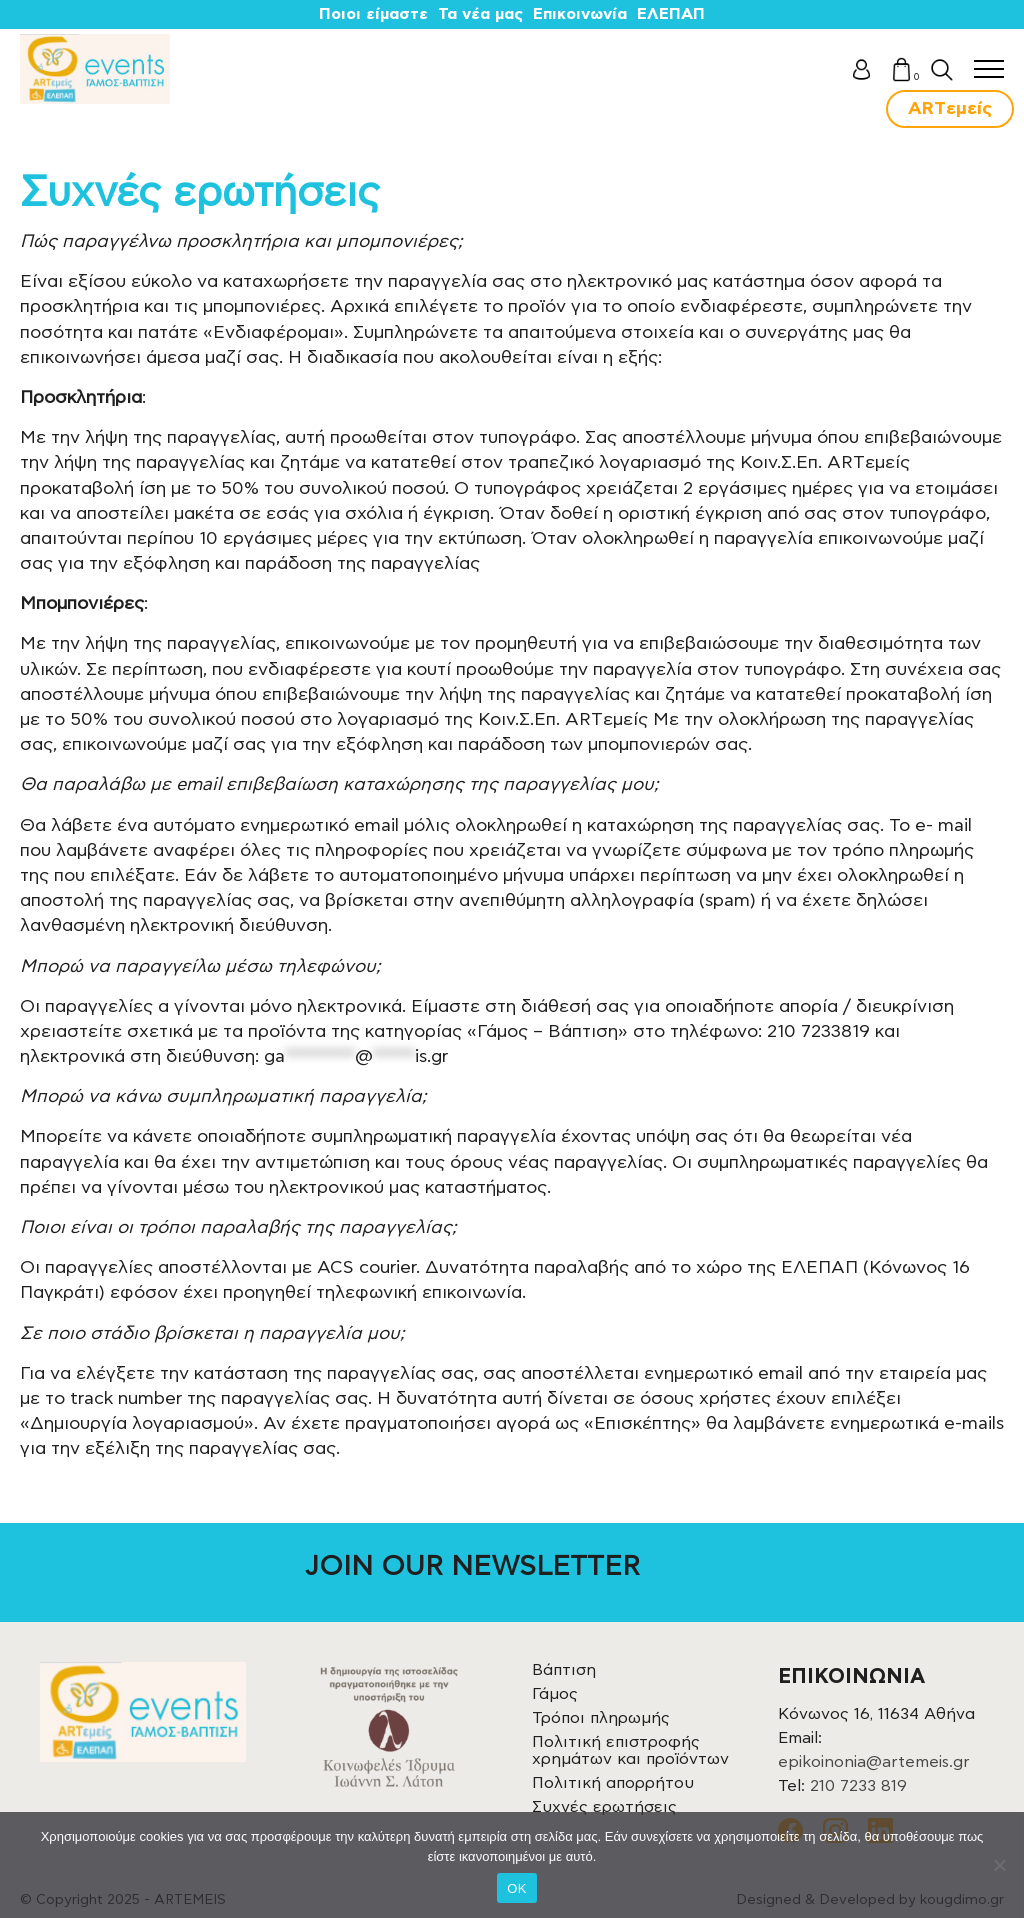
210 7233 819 (858, 1786)
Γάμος (555, 1694)
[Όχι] (999, 1865)
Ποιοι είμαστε (373, 14)
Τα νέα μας (480, 14)
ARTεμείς (950, 109)
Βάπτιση (564, 1670)
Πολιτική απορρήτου (613, 1783)
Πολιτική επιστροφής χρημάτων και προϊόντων (630, 1750)
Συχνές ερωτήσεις (604, 1807)
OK (516, 1888)
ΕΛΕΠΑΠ (671, 14)
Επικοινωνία (580, 14)
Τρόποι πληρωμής (601, 1718)
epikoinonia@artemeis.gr (874, 1762)
